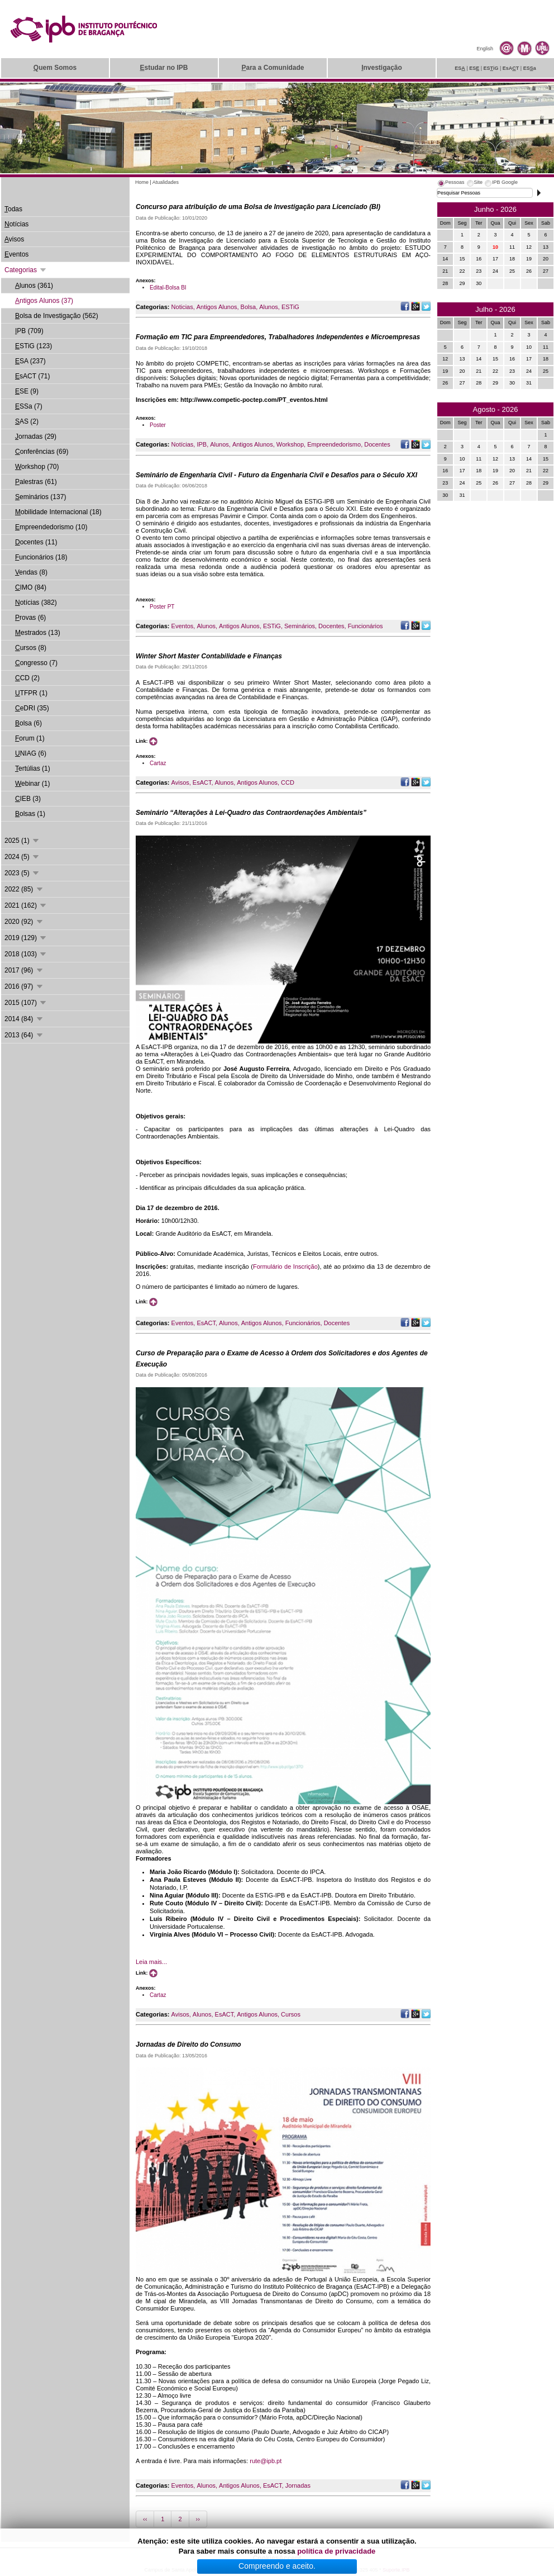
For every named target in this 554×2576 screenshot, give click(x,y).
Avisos (180, 782)
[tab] (451, 184)
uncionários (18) (41, 557)
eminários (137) (40, 497)
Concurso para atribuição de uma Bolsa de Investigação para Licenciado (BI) (258, 207)
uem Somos (55, 68)
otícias (16, 224)
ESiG (491, 68)
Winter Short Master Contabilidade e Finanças (209, 656)
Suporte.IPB (396, 2570)
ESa (529, 68)
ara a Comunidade (272, 68)
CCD (287, 782)
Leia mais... (151, 1961)
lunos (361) (34, 286)
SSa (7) (28, 406)
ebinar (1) (32, 783)
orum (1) (30, 738)
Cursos (290, 2014)
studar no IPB (164, 68)
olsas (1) (30, 814)
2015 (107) (25, 1002)
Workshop (290, 444)
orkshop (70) (37, 467)
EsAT (511, 68)
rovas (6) (30, 618)
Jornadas (298, 2485)
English (484, 48)
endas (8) (31, 572)
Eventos (182, 626)
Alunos (268, 306)
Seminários (299, 626)
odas (13, 209)
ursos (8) (30, 648)
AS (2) (27, 421)
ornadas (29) (35, 436)
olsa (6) (28, 723)
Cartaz (158, 763)
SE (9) (27, 391)
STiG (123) (33, 346)
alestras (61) (36, 482)
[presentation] (451, 184)
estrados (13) (37, 633)
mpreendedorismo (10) (51, 527)
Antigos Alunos (217, 306)
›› (198, 2519)
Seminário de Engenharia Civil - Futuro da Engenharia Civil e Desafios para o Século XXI (276, 475)
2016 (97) (24, 986)
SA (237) (30, 361)
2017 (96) (24, 970)
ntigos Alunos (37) (44, 301)
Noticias (182, 306)
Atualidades (165, 182)
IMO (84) (30, 587)
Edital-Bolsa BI (168, 287)
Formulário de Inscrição (285, 1266)
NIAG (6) (30, 753)
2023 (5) (22, 873)
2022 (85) (24, 889)
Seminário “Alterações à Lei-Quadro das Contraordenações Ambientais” (251, 813)
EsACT (202, 782)
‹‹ (145, 2519)
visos (14, 239)
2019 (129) (25, 937)
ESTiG (290, 306)
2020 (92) (24, 921)
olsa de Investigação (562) (56, 316)
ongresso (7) (36, 663)
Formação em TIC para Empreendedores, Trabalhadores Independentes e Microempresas (278, 337)
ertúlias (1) (32, 768)
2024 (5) (22, 856)
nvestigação (381, 68)
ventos (16, 254)
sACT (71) (32, 376)
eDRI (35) (32, 708)
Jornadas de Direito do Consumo (188, 2044)
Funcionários (365, 626)
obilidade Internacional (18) (58, 512)
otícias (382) (36, 602)
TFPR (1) (31, 693)
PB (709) (29, 331)
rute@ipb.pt (265, 2461)
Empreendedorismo (334, 444)
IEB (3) (28, 799)
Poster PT (162, 607)
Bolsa (248, 306)
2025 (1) (22, 840)
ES (460, 68)
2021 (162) (25, 905)
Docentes (377, 444)
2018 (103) (25, 954)
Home (142, 182)
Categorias (25, 269)
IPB (202, 444)
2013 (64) (24, 1035)
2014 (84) (24, 1018)
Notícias (182, 444)
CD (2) (27, 678)
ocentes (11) (36, 542)
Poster (158, 425)
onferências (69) (41, 452)
